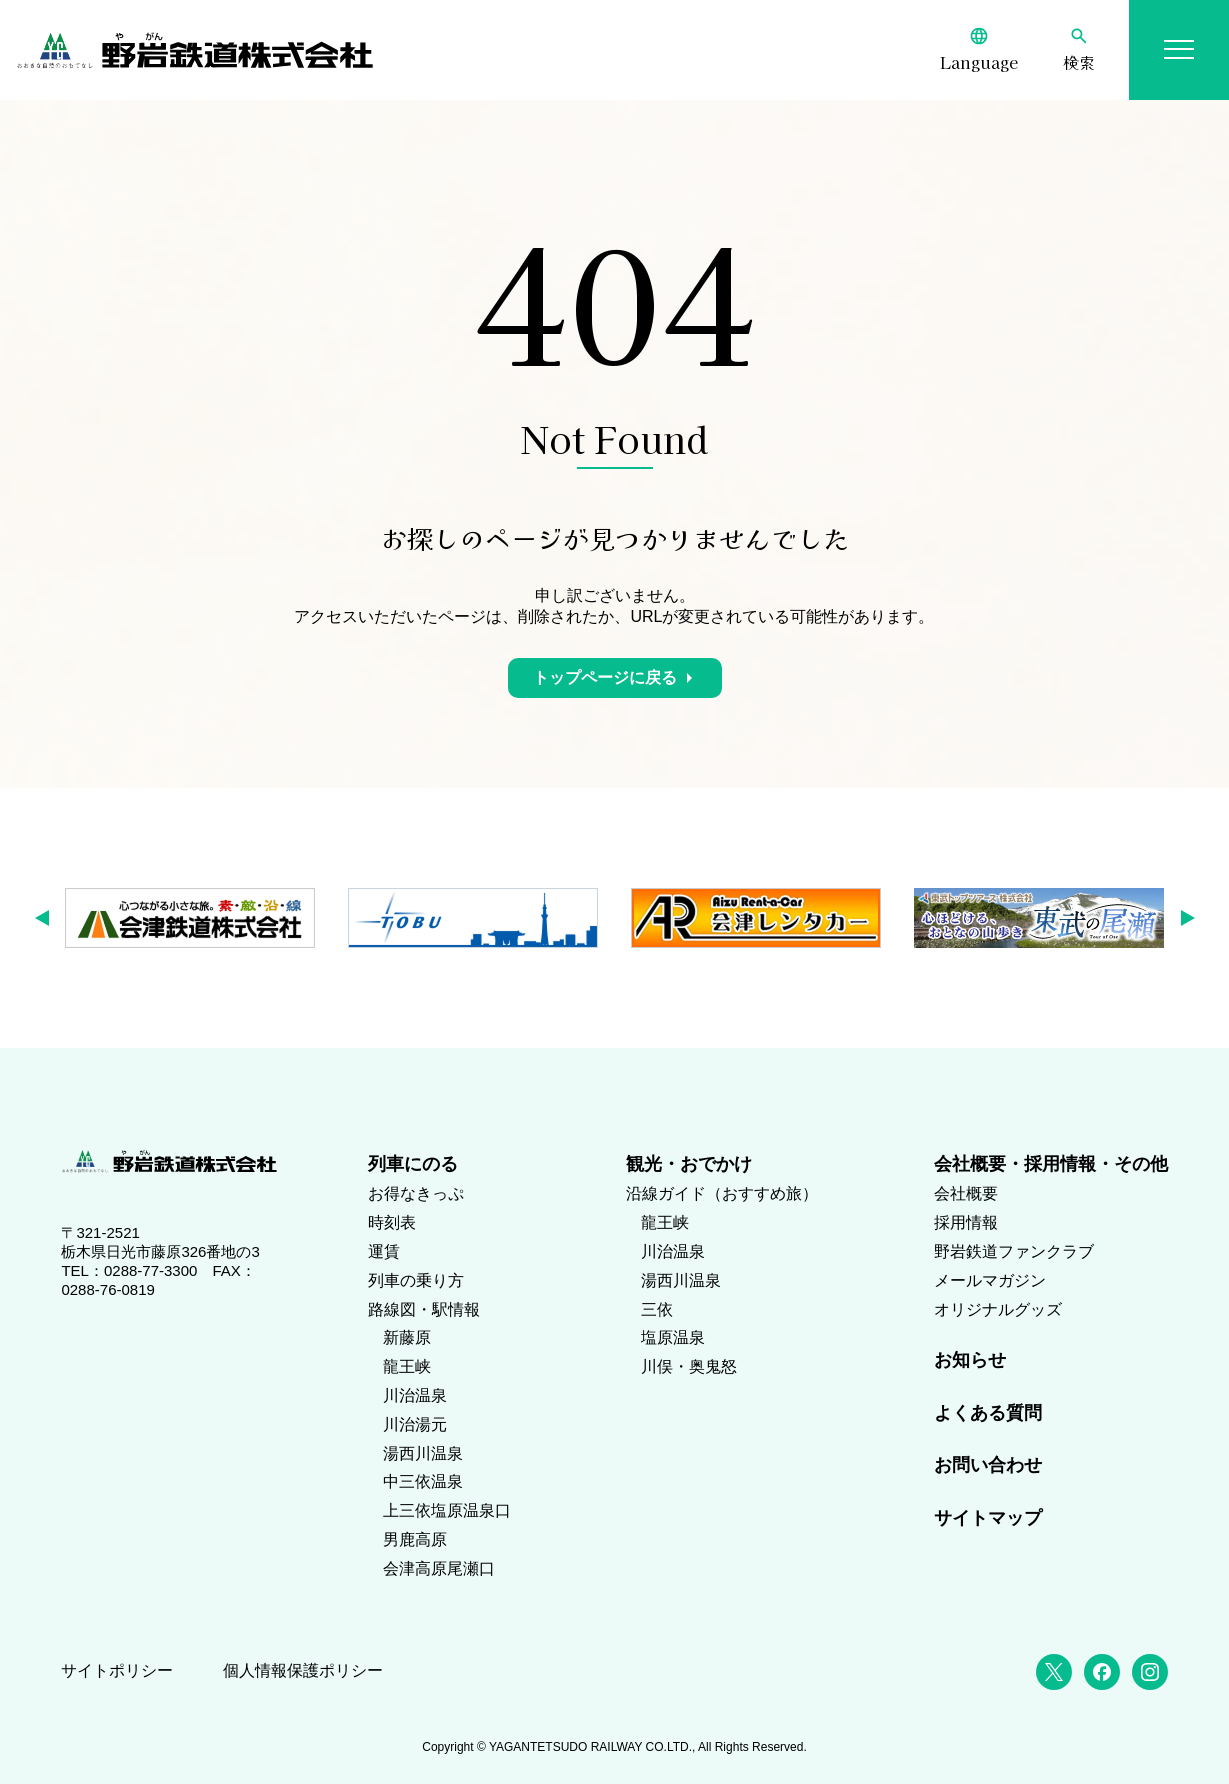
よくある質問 (988, 1413)
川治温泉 (415, 1395)
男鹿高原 (415, 1539)
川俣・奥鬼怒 (689, 1366)
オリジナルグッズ (998, 1309)
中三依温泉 (423, 1481)
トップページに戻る (605, 677)
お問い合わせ (988, 1465)
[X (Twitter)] (1054, 1672)
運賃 (384, 1251)
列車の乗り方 (416, 1280)
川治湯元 (415, 1424)
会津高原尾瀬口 (439, 1568)
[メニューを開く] (1179, 50)
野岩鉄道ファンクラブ (1014, 1251)
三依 (657, 1309)
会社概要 (966, 1193)
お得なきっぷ (416, 1193)
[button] (48, 918)
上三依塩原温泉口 (447, 1510)
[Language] (979, 50)
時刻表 (392, 1222)
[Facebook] (1102, 1672)
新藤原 (407, 1337)
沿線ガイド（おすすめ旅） (722, 1193)
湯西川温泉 (423, 1453)
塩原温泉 (673, 1337)
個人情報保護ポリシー (303, 1670)
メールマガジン (990, 1280)
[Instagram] (1150, 1672)
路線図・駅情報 (424, 1309)
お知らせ (970, 1360)
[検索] (1079, 50)
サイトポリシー (117, 1670)
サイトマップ (988, 1518)
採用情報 (966, 1222)
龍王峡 (407, 1366)
